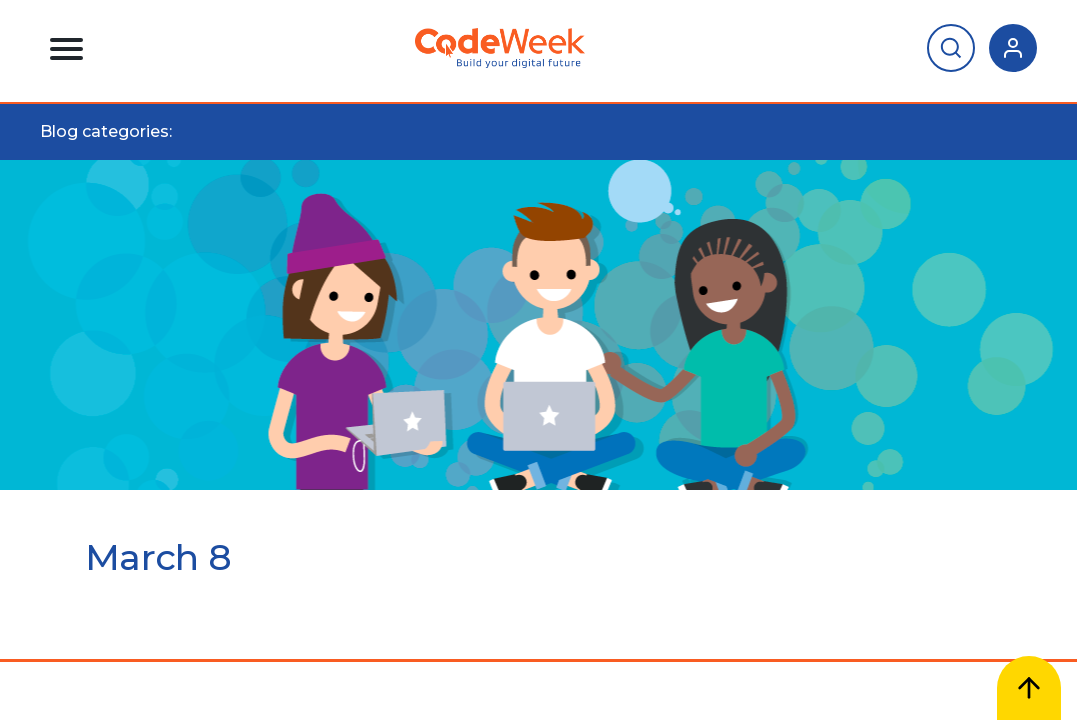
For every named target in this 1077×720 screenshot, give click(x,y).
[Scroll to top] (1029, 688)
